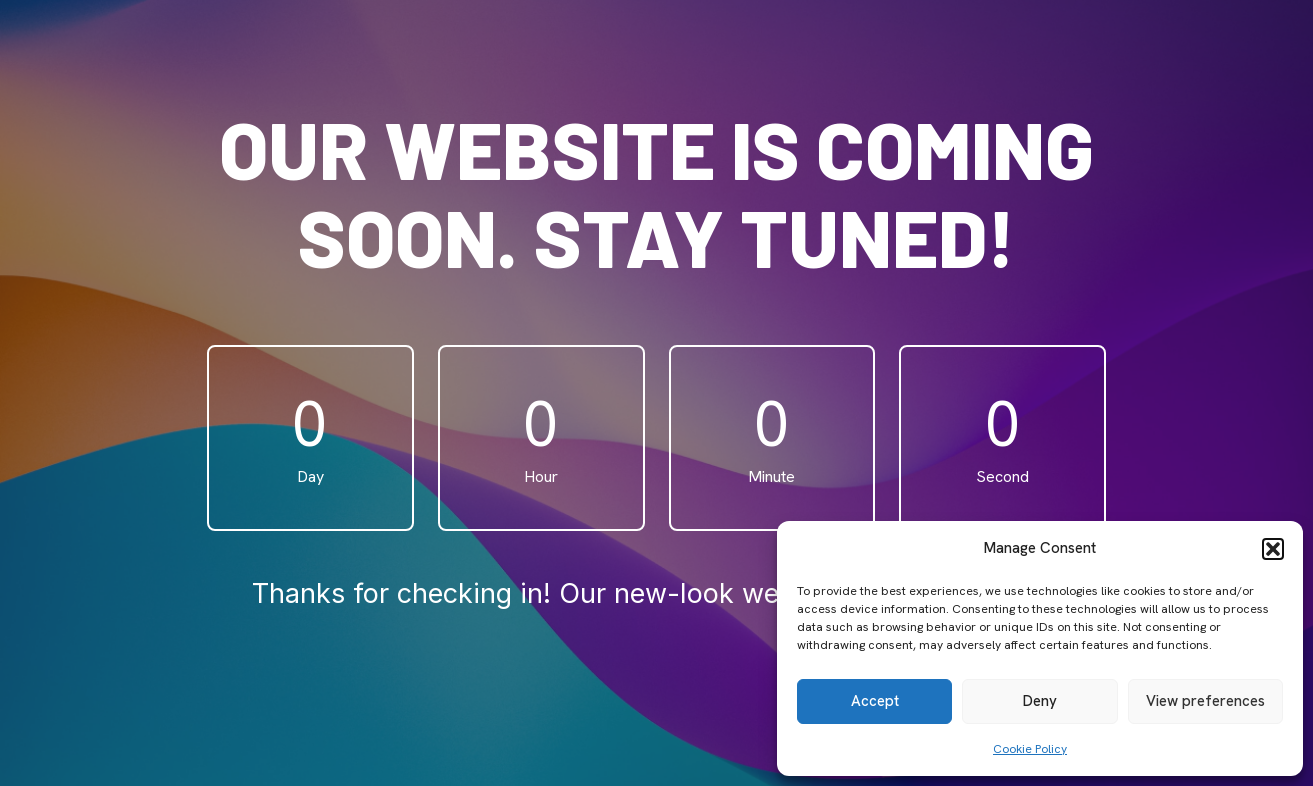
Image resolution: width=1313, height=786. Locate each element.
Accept (875, 701)
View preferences (1205, 701)
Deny (1040, 701)
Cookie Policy (1030, 749)
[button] (1273, 549)
